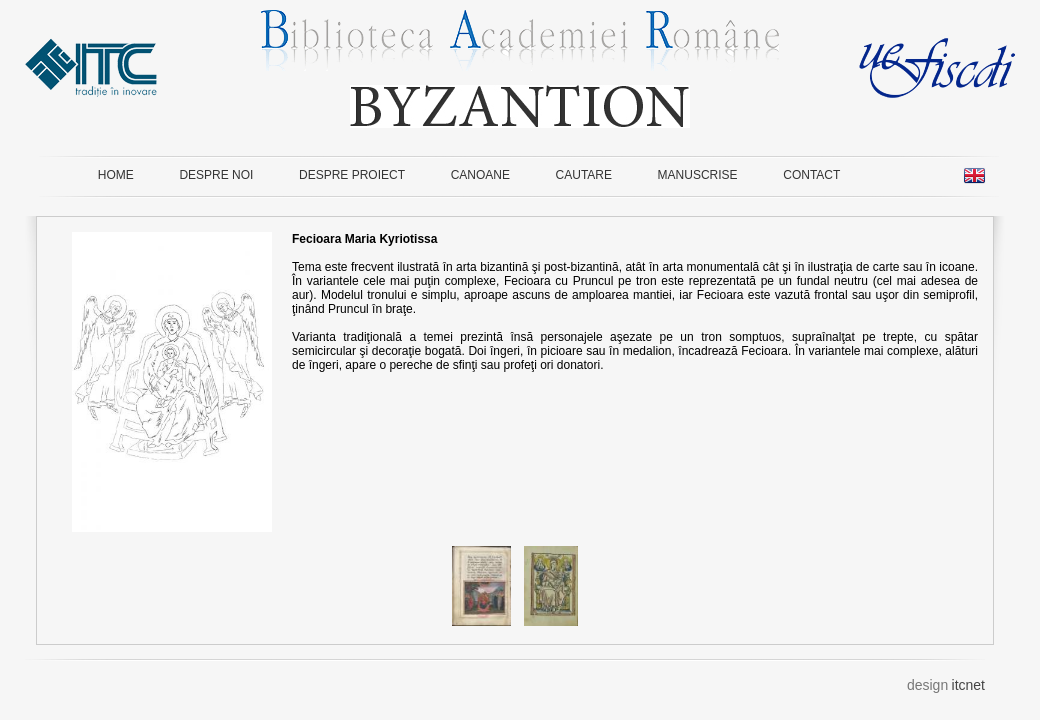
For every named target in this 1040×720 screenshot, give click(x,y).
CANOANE (480, 175)
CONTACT (811, 175)
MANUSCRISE (698, 175)
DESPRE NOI (216, 175)
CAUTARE (584, 175)
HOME (116, 175)
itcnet (968, 685)
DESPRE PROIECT (352, 175)
